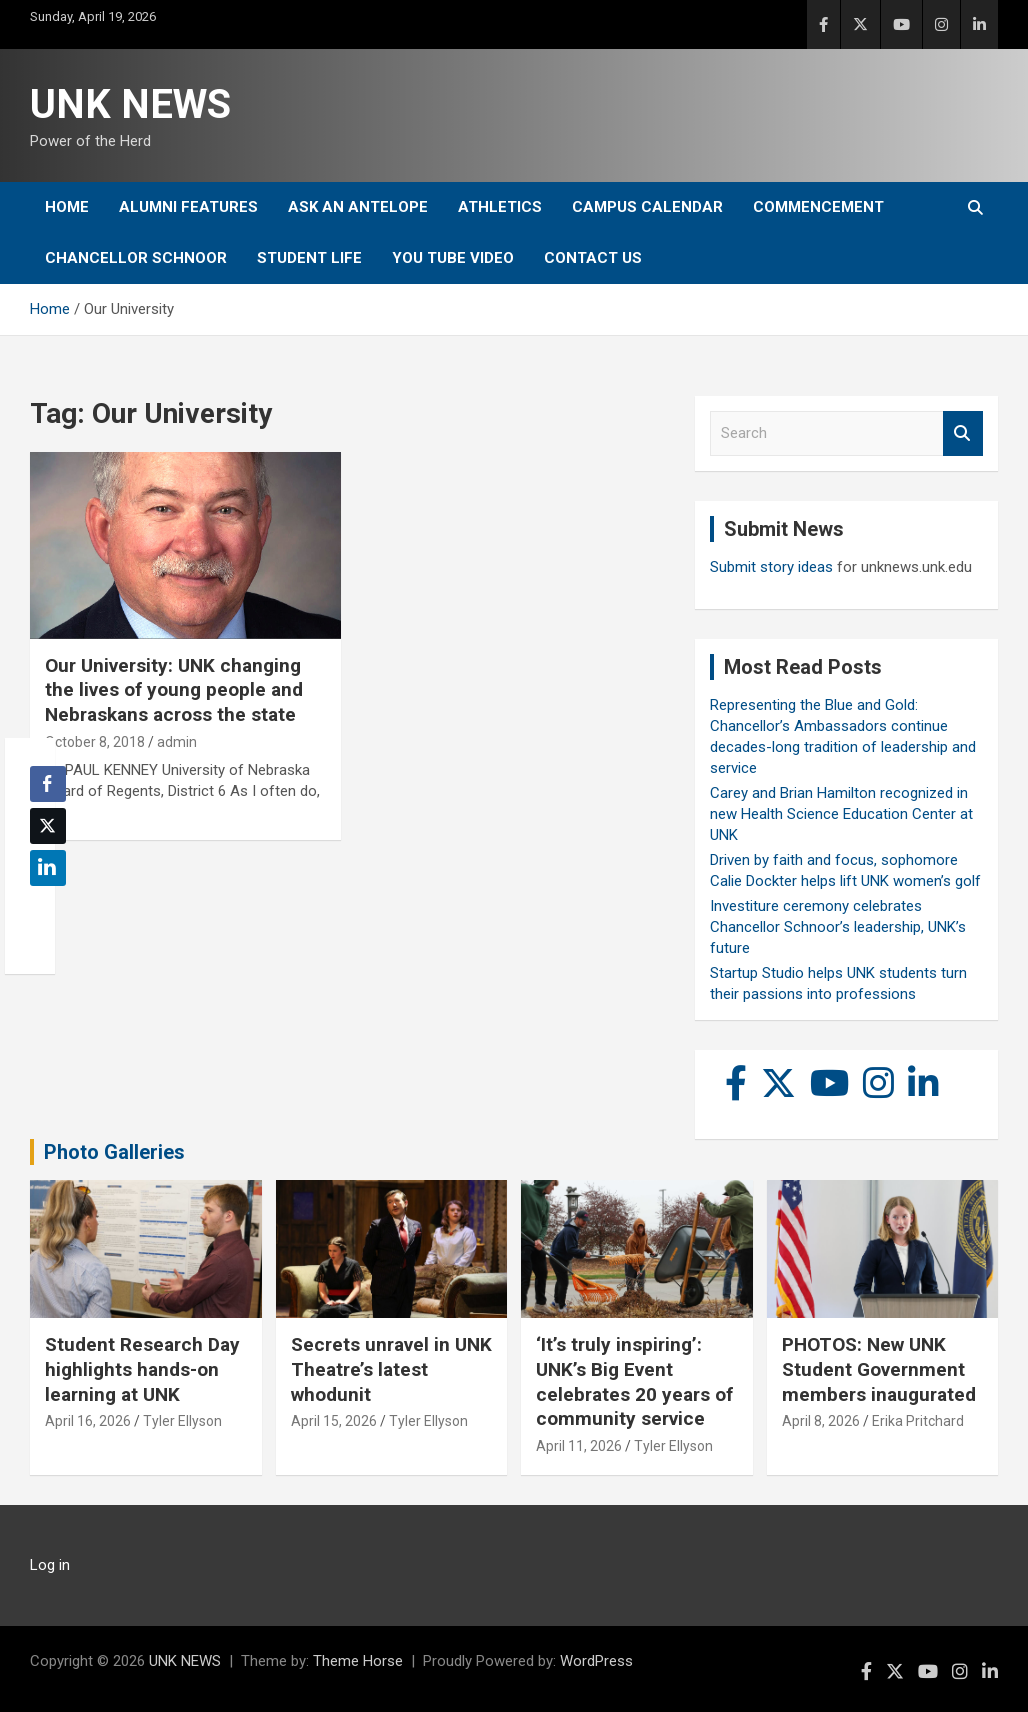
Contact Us (593, 258)
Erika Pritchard (918, 1421)
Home (67, 207)
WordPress (596, 1661)
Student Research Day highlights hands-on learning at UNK (142, 1369)
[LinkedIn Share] (48, 868)
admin (177, 742)
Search (963, 433)
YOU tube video (453, 258)
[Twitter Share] (48, 826)
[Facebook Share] (48, 784)
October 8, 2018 (95, 742)
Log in (50, 1565)
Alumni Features (188, 207)
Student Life (309, 258)
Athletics (500, 207)
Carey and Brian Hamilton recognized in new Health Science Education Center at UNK (841, 814)
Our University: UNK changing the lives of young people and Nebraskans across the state (174, 690)
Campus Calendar (647, 207)
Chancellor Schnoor (136, 258)
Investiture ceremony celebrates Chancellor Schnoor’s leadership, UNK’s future (838, 927)
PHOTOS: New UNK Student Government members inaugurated (879, 1369)
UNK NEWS (130, 104)
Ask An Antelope (358, 207)
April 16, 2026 (88, 1421)
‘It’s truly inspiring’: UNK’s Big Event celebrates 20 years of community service (634, 1381)
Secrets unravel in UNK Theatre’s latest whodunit (391, 1369)
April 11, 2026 (579, 1446)
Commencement (818, 207)
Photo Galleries (114, 1152)
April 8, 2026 (821, 1421)
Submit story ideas (771, 567)
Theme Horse (358, 1661)
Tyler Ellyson (182, 1421)
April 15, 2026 (334, 1421)
